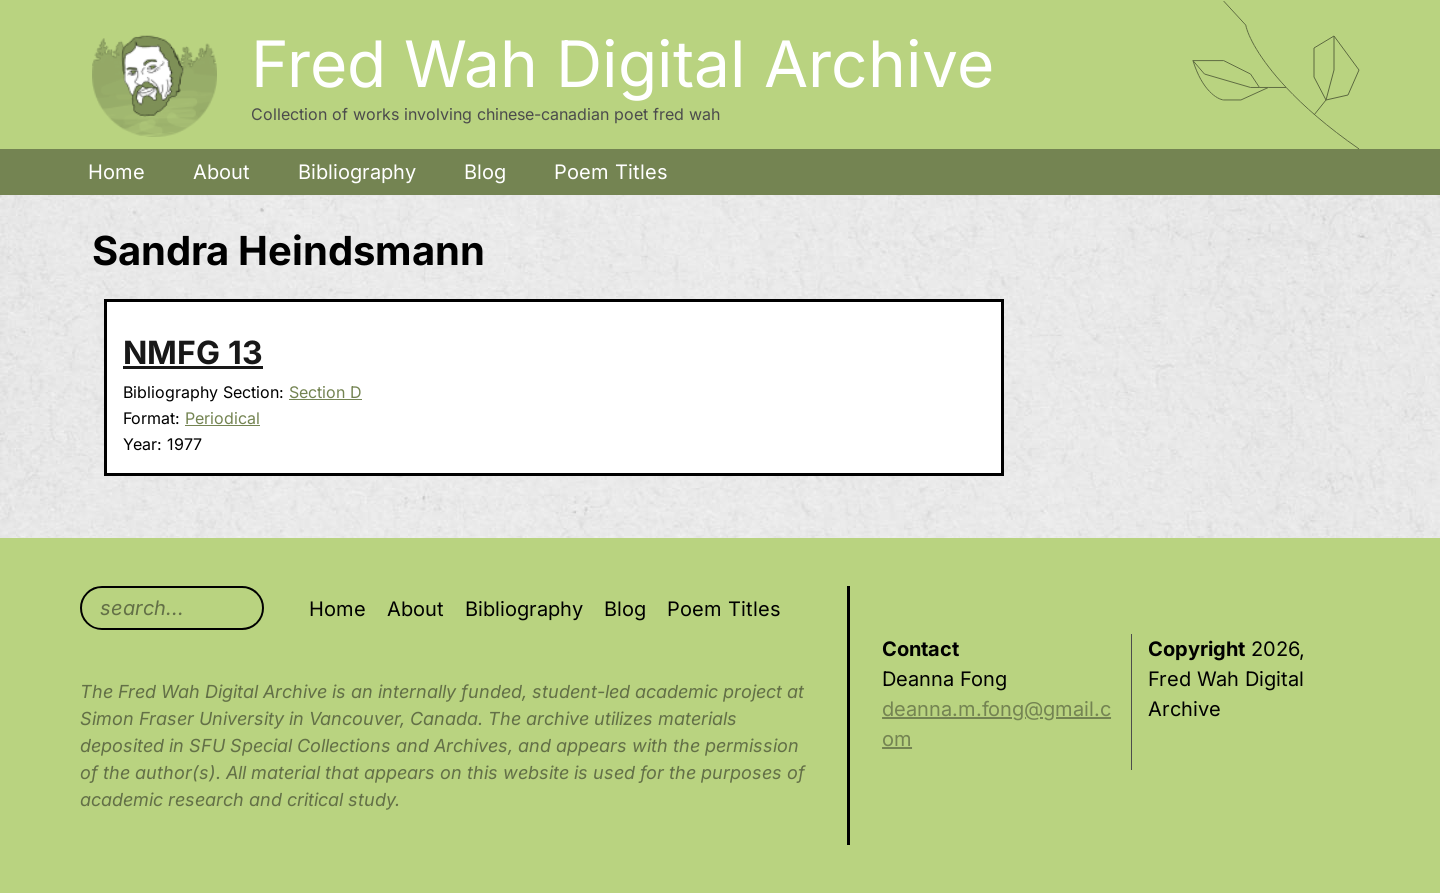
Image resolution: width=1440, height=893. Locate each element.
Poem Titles (611, 172)
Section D (325, 392)
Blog (485, 172)
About (221, 172)
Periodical (222, 418)
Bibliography (357, 172)
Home (116, 172)
